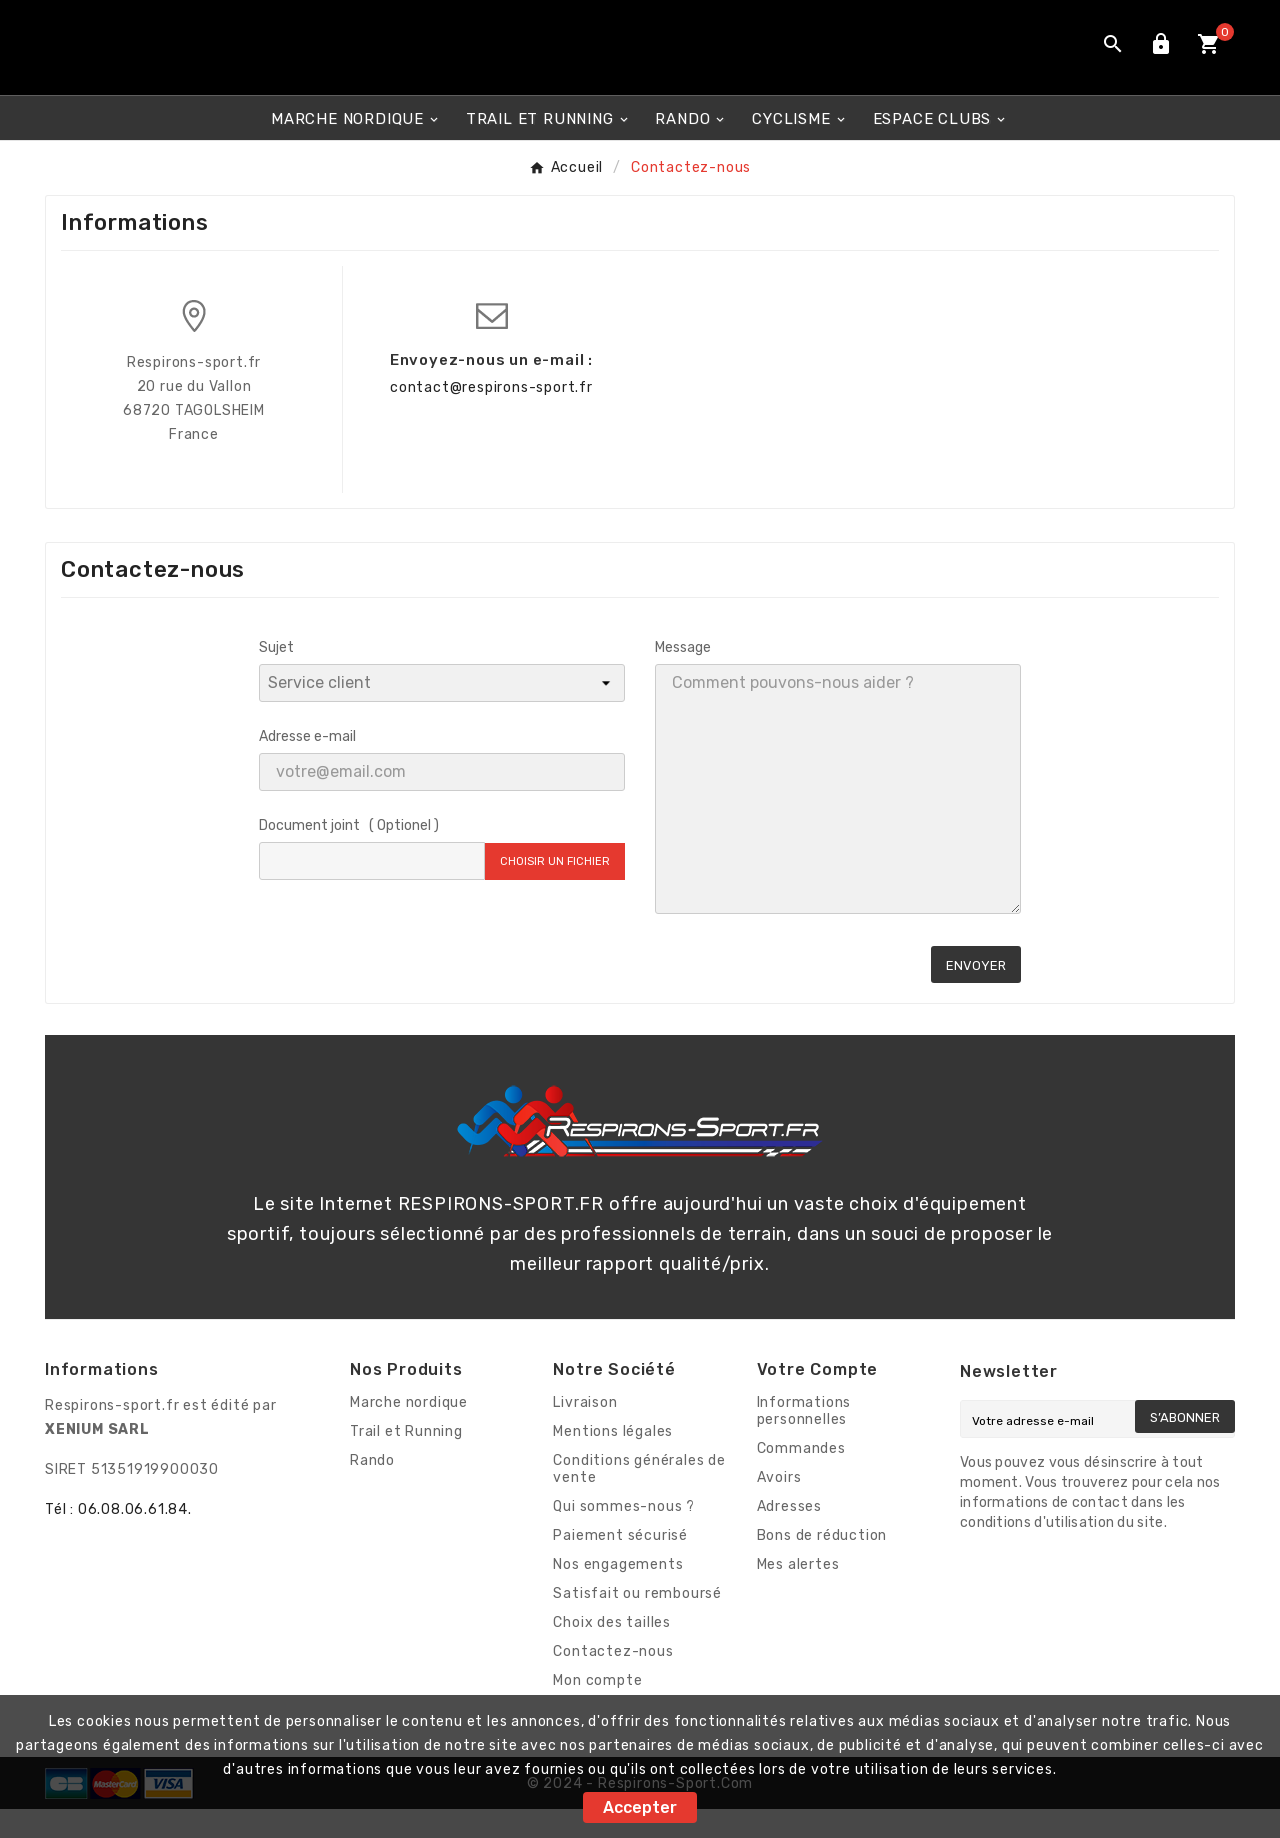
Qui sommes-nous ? (624, 1535)
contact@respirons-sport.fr (491, 416)
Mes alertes (798, 1593)
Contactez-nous (613, 1680)
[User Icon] (1161, 62)
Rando (372, 1489)
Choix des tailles (612, 1651)
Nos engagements (618, 1593)
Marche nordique (409, 1431)
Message (683, 676)
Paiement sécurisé (620, 1564)
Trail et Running (406, 1460)
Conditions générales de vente (639, 1498)
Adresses (789, 1535)
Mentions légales (613, 1460)
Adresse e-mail (307, 765)
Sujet (276, 676)
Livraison (585, 1431)
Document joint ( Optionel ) (349, 854)
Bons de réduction (822, 1564)
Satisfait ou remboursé (637, 1622)
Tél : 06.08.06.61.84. (118, 1538)
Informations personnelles (804, 1440)
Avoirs (779, 1506)
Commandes (801, 1477)
